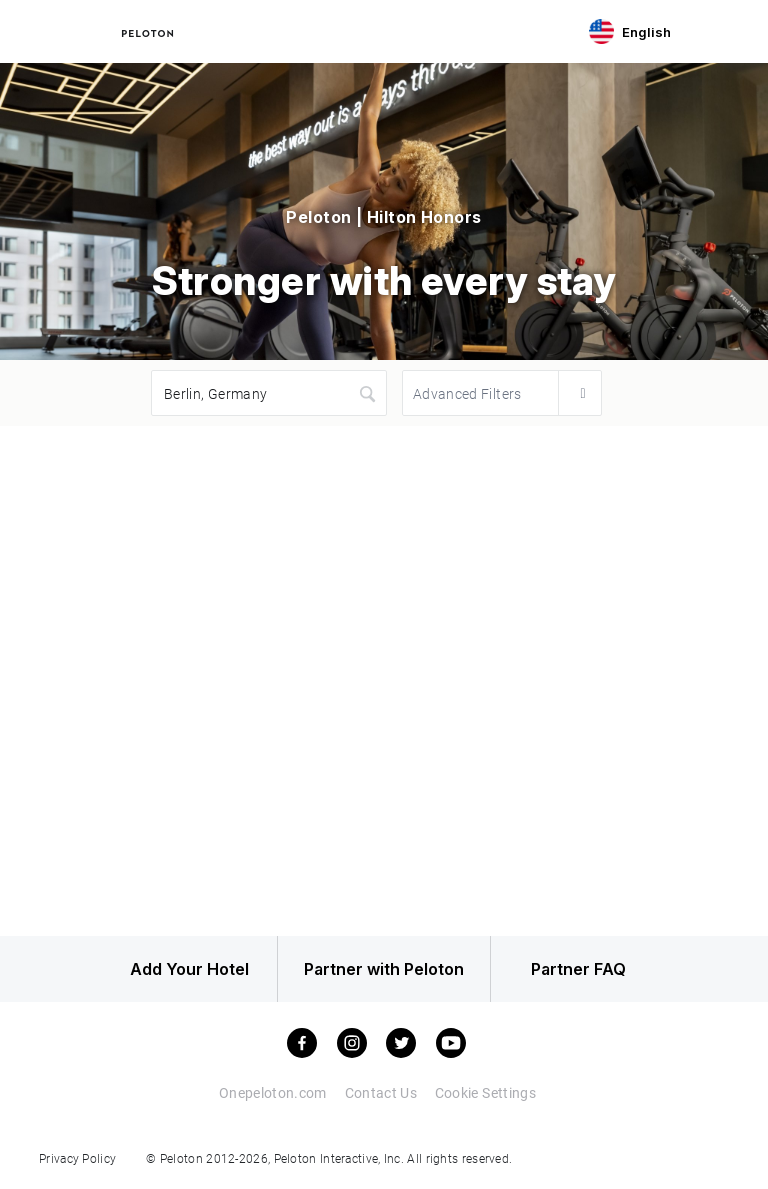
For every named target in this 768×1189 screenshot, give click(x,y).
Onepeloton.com (271, 1095)
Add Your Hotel (173, 971)
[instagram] (352, 1046)
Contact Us (380, 1095)
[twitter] (401, 1046)
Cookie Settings (484, 1095)
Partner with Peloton (384, 971)
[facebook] (302, 1046)
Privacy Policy (77, 1160)
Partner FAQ (595, 971)
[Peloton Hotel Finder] (147, 31)
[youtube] (451, 1046)
